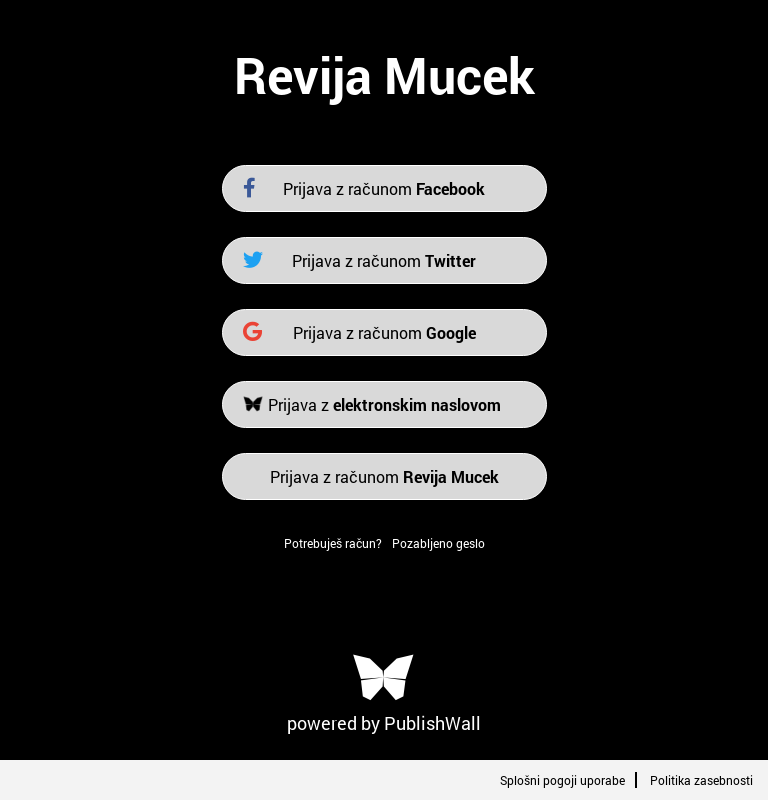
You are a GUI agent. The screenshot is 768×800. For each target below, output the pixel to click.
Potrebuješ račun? (333, 543)
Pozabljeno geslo (438, 543)
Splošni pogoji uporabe (562, 780)
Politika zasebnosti (701, 780)
